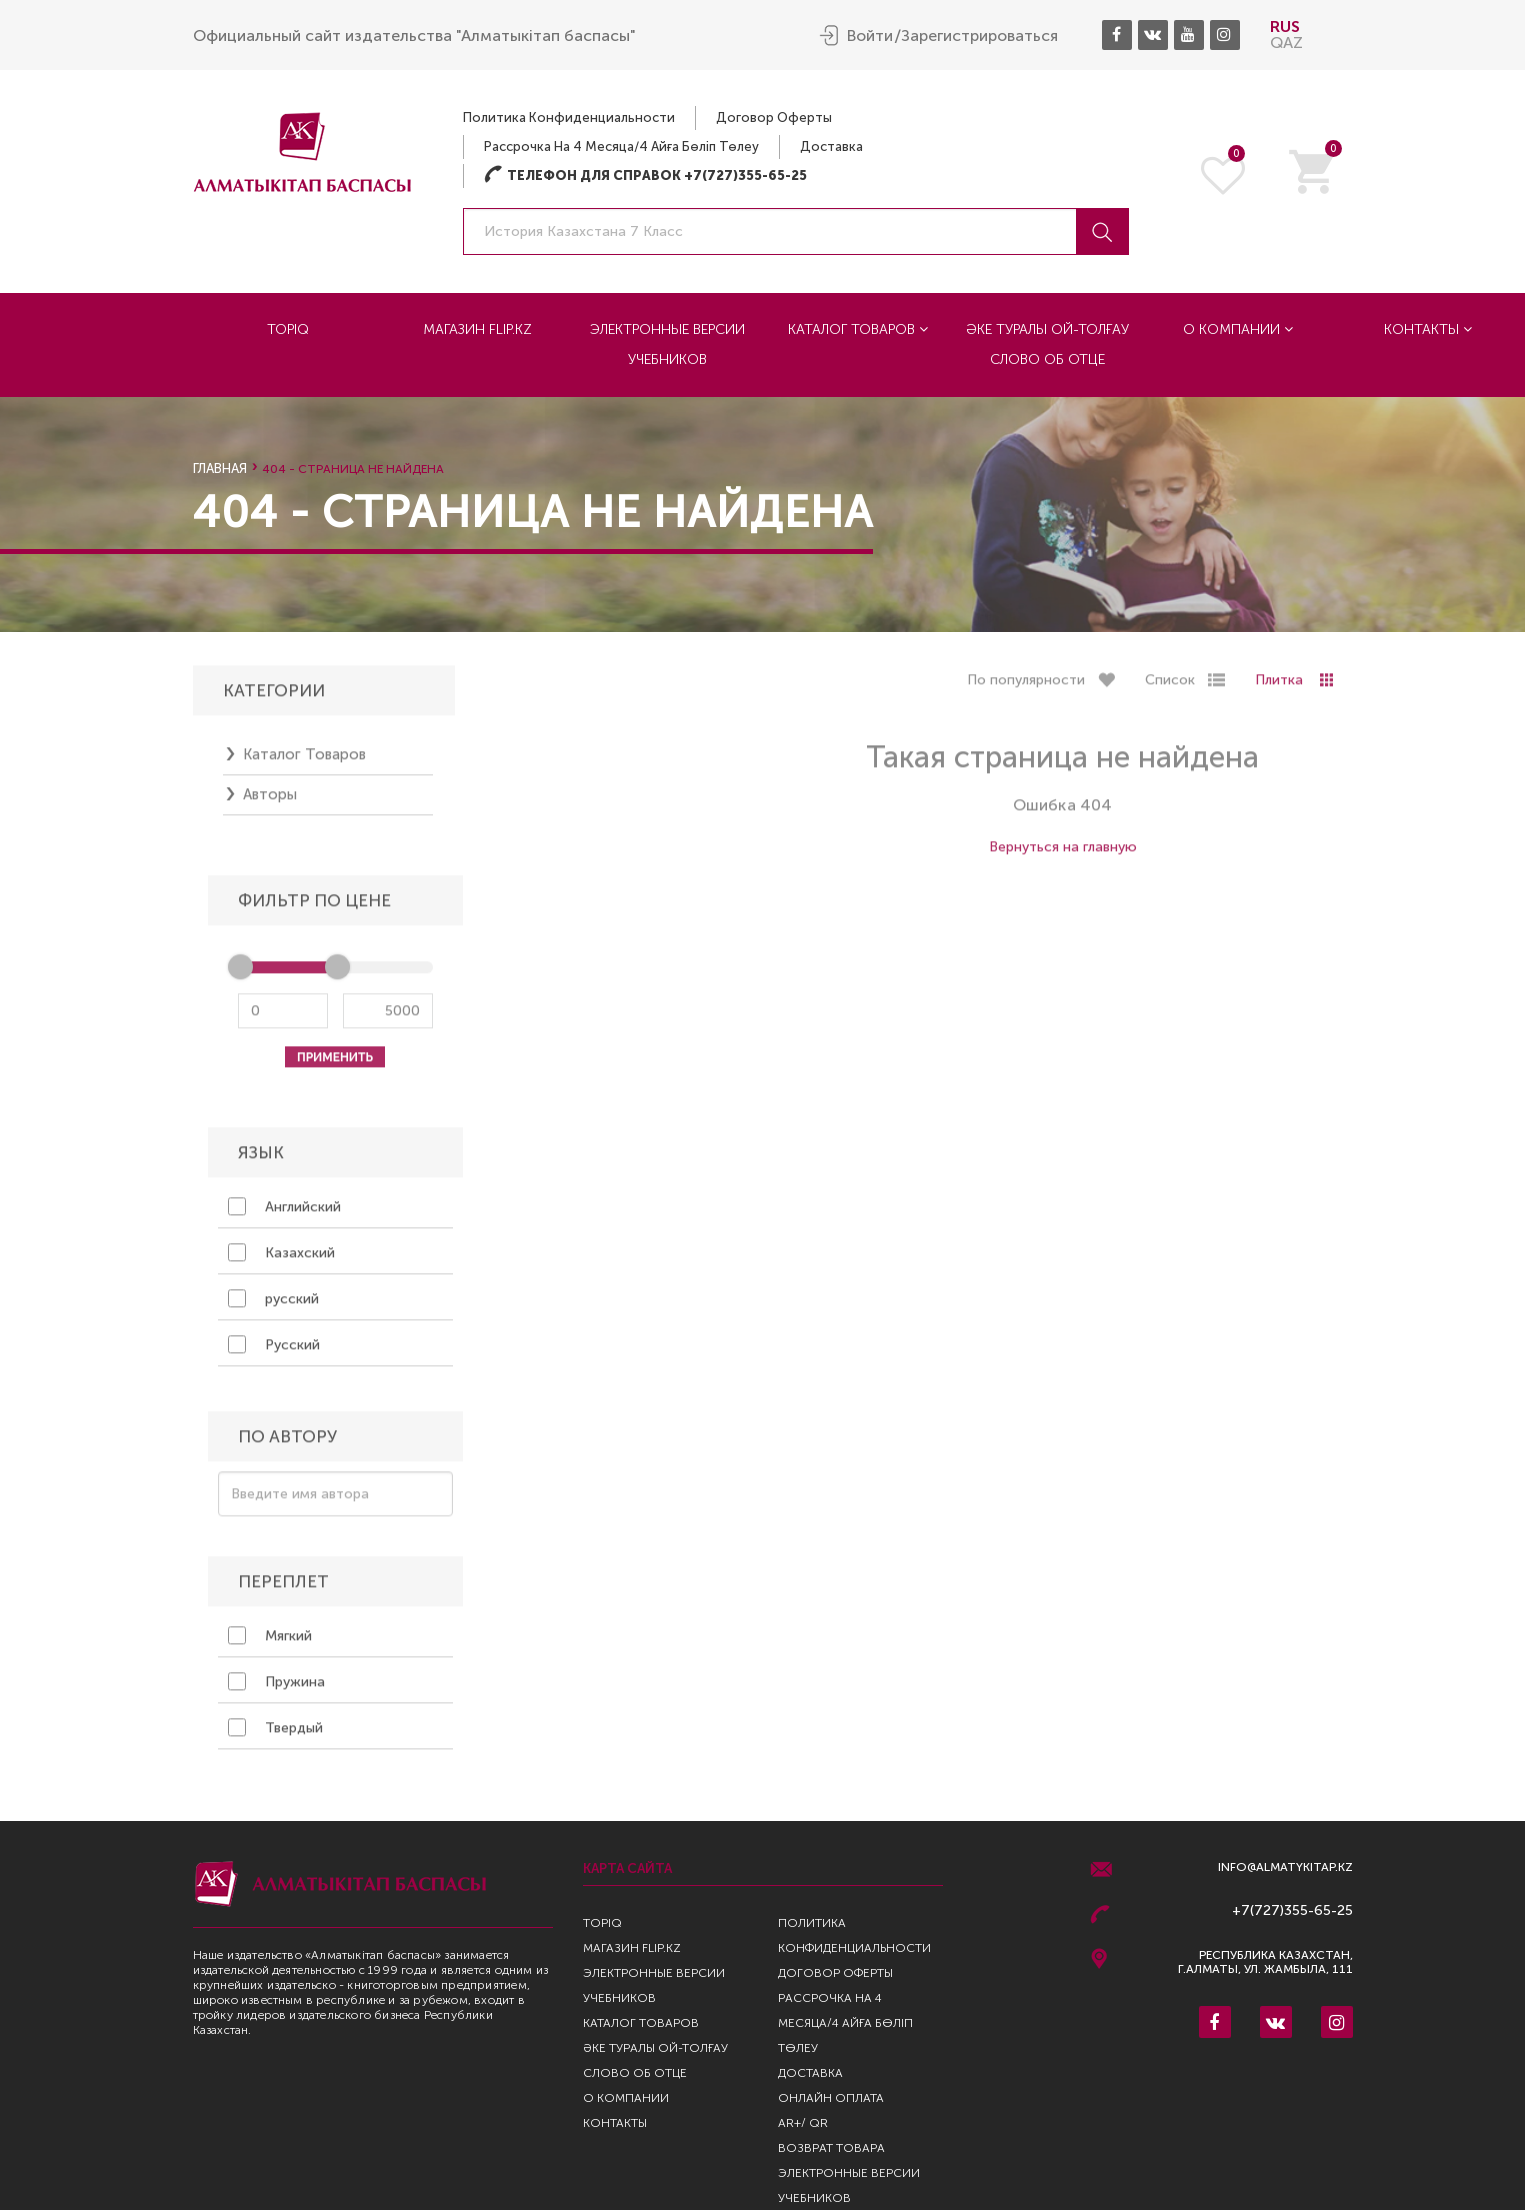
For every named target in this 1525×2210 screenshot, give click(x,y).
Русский (274, 1351)
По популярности (1026, 686)
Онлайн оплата (831, 2098)
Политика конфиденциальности (569, 116)
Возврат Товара (831, 2148)
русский (273, 1305)
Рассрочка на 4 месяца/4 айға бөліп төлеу (621, 145)
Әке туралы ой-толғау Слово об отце (1047, 343)
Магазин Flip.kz (477, 328)
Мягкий (270, 1642)
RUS (1285, 25)
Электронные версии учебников (667, 343)
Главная (220, 468)
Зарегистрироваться (979, 35)
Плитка (1279, 686)
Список (1170, 686)
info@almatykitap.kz (1285, 1867)
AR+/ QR (803, 2123)
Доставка (831, 145)
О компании (1238, 328)
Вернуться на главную (1063, 853)
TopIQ (288, 328)
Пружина (276, 1688)
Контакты (1428, 328)
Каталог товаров (858, 328)
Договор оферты (774, 116)
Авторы (270, 801)
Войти (870, 35)
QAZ (1286, 41)
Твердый (275, 1734)
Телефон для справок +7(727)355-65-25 (645, 174)
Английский (284, 1213)
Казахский (281, 1259)
